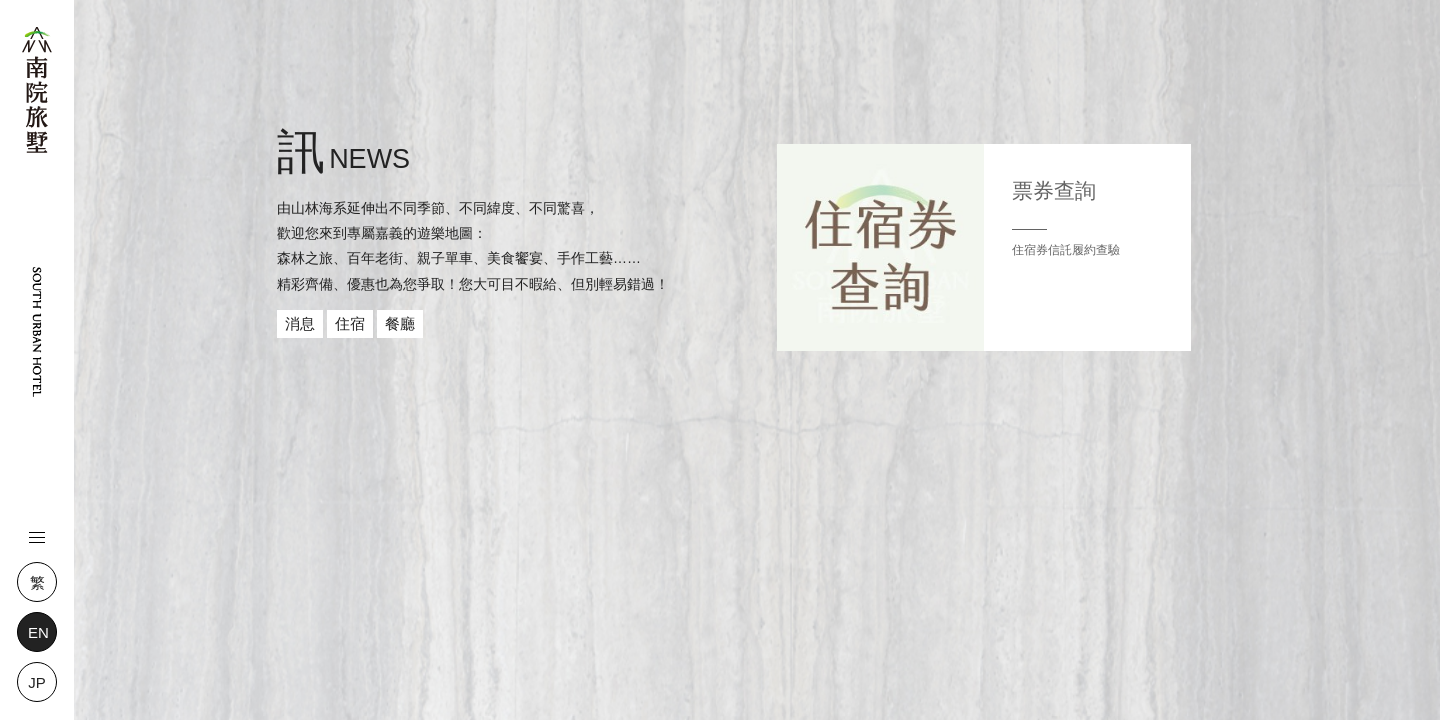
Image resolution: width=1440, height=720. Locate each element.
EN (38, 632)
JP (37, 682)
